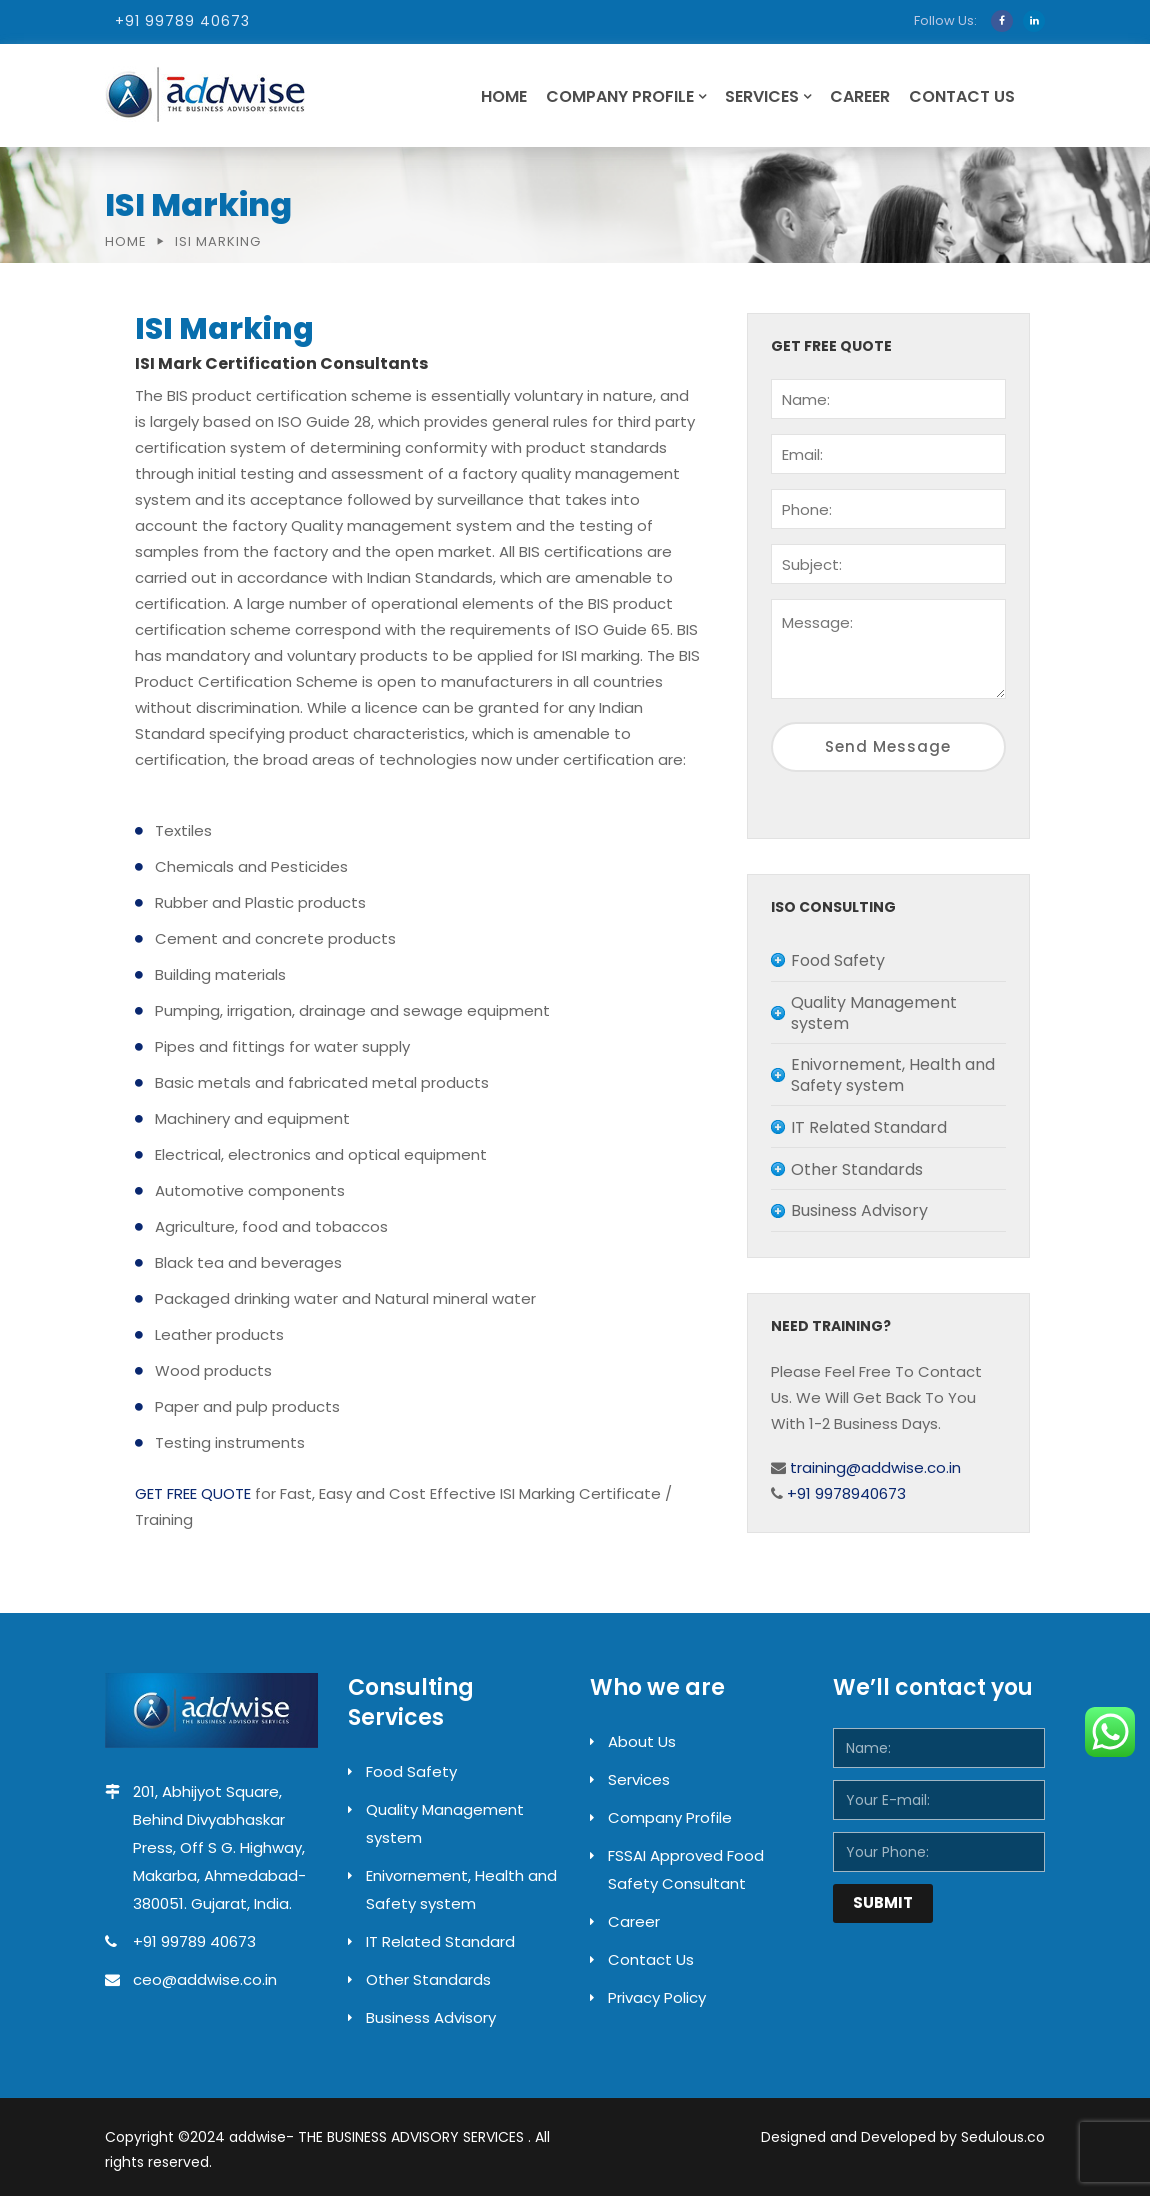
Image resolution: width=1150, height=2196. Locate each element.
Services (762, 96)
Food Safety (411, 1771)
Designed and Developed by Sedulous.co (903, 2137)
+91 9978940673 (844, 1493)
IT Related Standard (440, 1941)
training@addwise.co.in (873, 1467)
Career (860, 96)
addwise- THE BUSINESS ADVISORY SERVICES (378, 2137)
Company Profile (620, 96)
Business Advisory (431, 2017)
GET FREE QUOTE (193, 1493)
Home (504, 96)
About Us (642, 1741)
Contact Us (962, 96)
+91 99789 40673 (182, 21)
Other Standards (428, 1979)
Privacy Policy (657, 1997)
